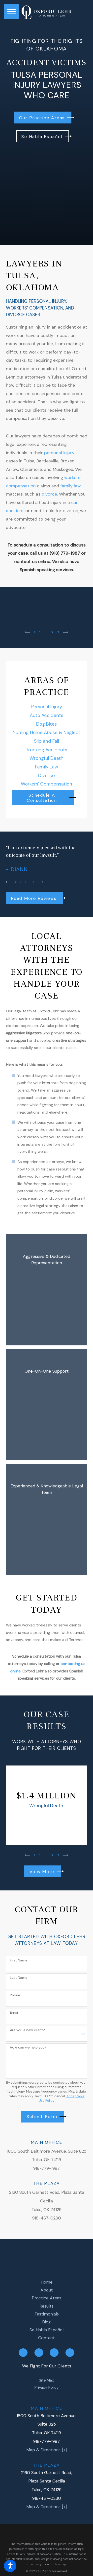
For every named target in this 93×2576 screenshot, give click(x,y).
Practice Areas (46, 2297)
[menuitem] (46, 2282)
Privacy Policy (46, 2387)
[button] (10, 2566)
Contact (46, 2337)
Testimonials (46, 2313)
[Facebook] (23, 2352)
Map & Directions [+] (46, 2449)
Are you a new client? (27, 2030)
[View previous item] (27, 632)
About (46, 2289)
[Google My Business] (69, 2352)
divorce (49, 494)
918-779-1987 (46, 2168)
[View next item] (66, 632)
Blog (46, 2321)
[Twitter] (54, 2352)
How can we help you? (28, 2047)
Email (14, 2012)
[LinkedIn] (38, 2352)
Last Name (18, 1977)
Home (47, 2282)
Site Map (46, 2379)
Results (46, 2305)
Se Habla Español (46, 2329)
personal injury (59, 452)
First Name (18, 1960)
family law (70, 486)
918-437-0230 (46, 2217)
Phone (15, 1995)
